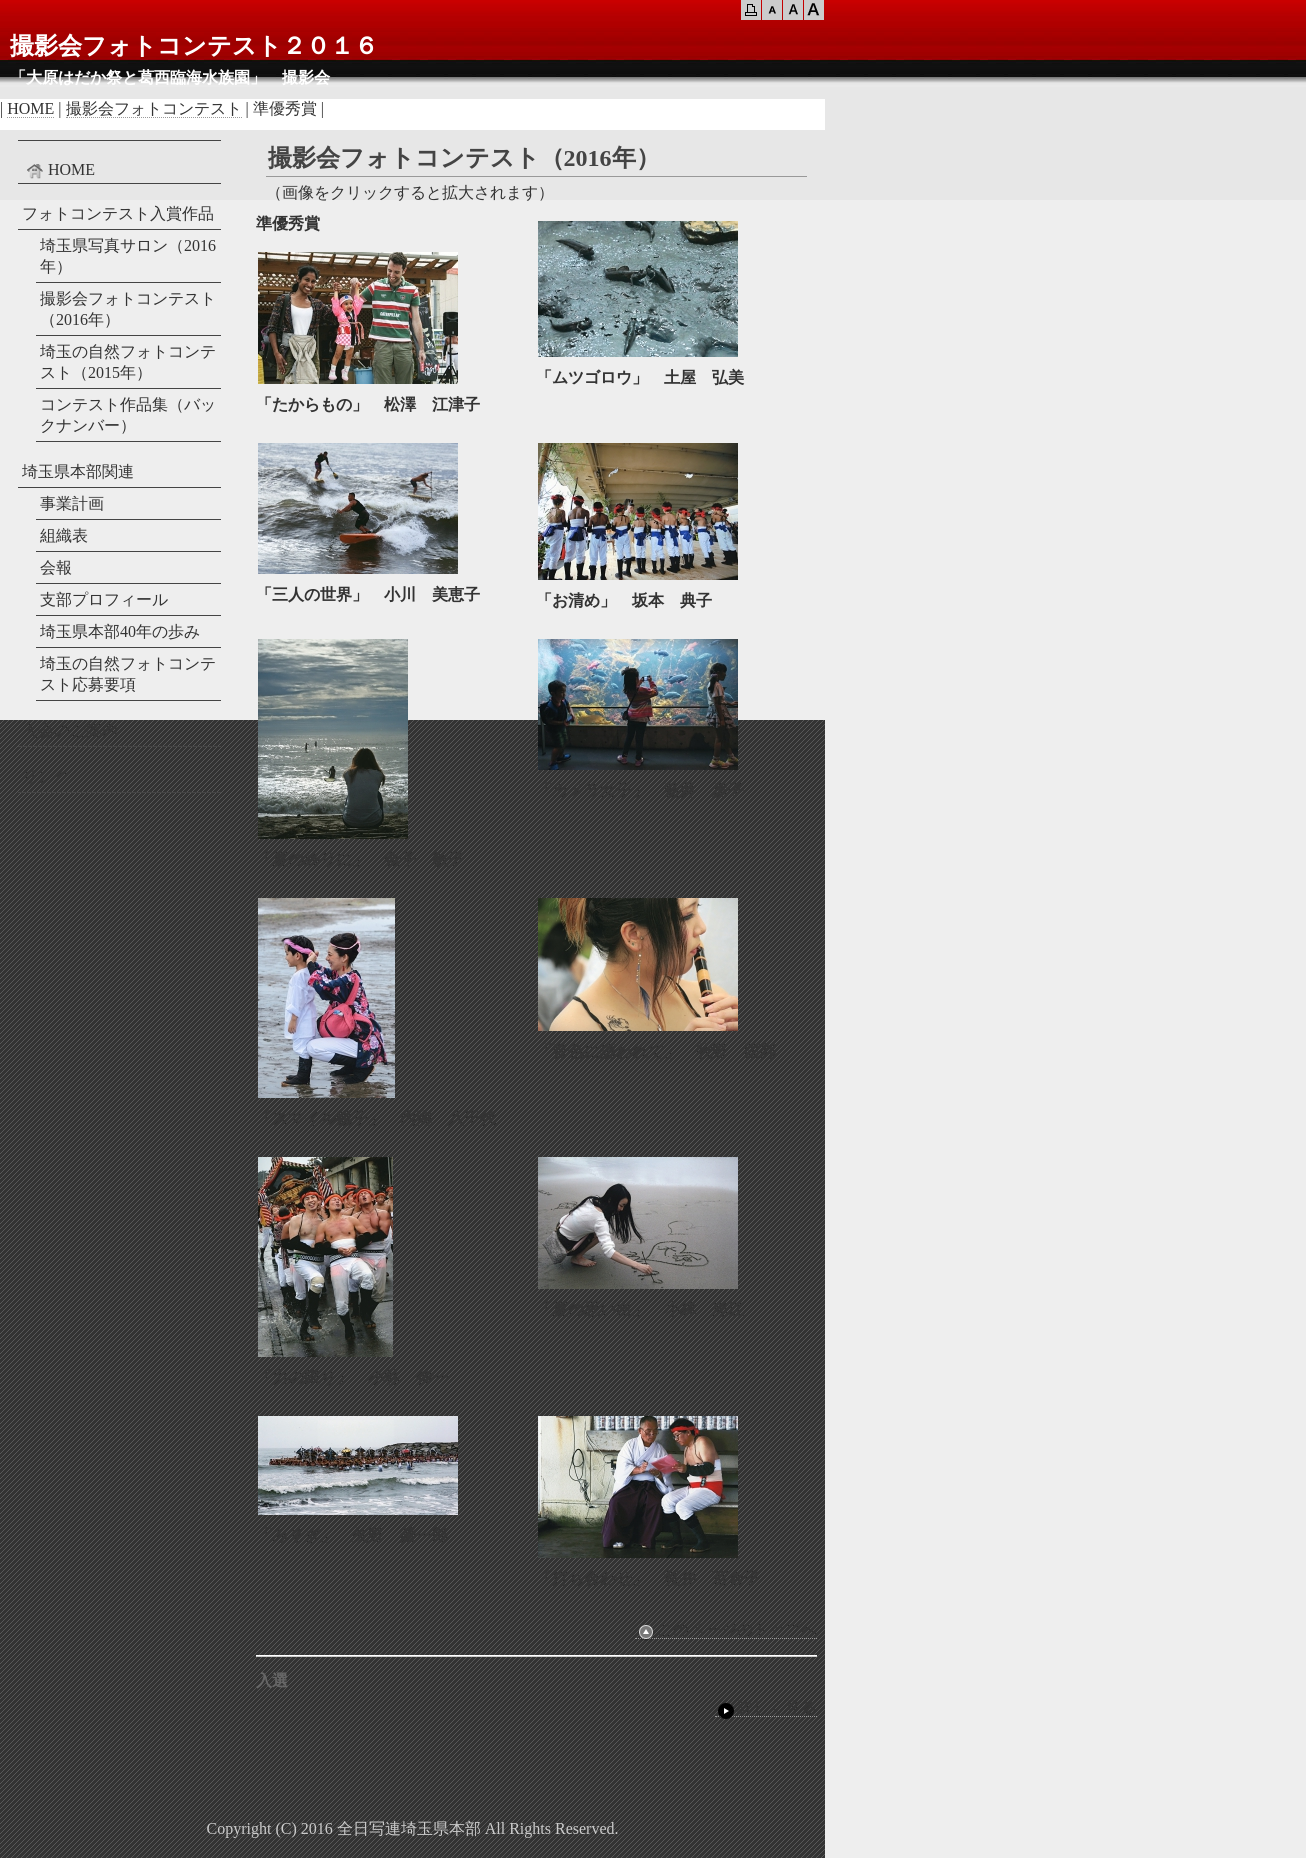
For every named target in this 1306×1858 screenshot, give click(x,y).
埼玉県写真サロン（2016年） (128, 256)
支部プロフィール (104, 599)
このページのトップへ (726, 1630)
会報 (56, 567)
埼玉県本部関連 (78, 471)
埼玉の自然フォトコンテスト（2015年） (128, 362)
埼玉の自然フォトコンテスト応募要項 (128, 674)
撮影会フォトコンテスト (154, 108)
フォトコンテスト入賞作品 (118, 213)
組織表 (64, 535)
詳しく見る (766, 1708)
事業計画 (72, 503)
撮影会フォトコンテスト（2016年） (128, 309)
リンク (46, 776)
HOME (30, 108)
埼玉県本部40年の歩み (120, 631)
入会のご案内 (70, 730)
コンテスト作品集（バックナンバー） (128, 415)
